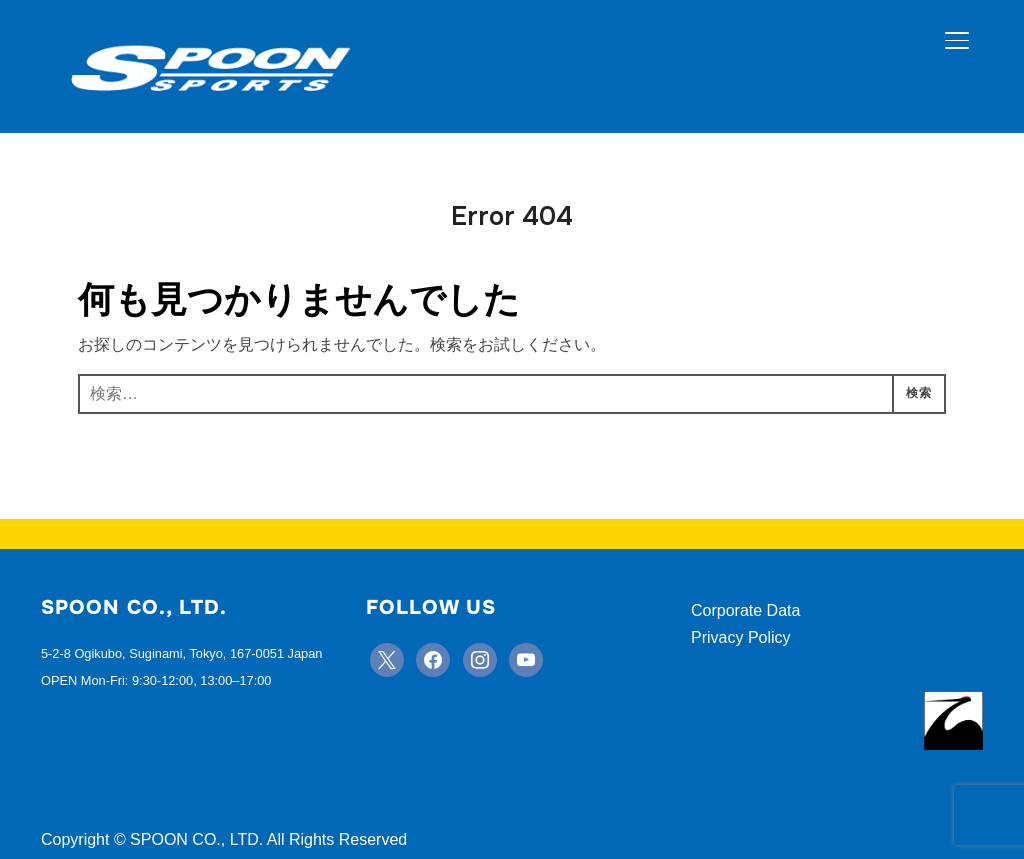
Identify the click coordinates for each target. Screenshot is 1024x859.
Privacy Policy (741, 637)
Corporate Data (745, 610)
